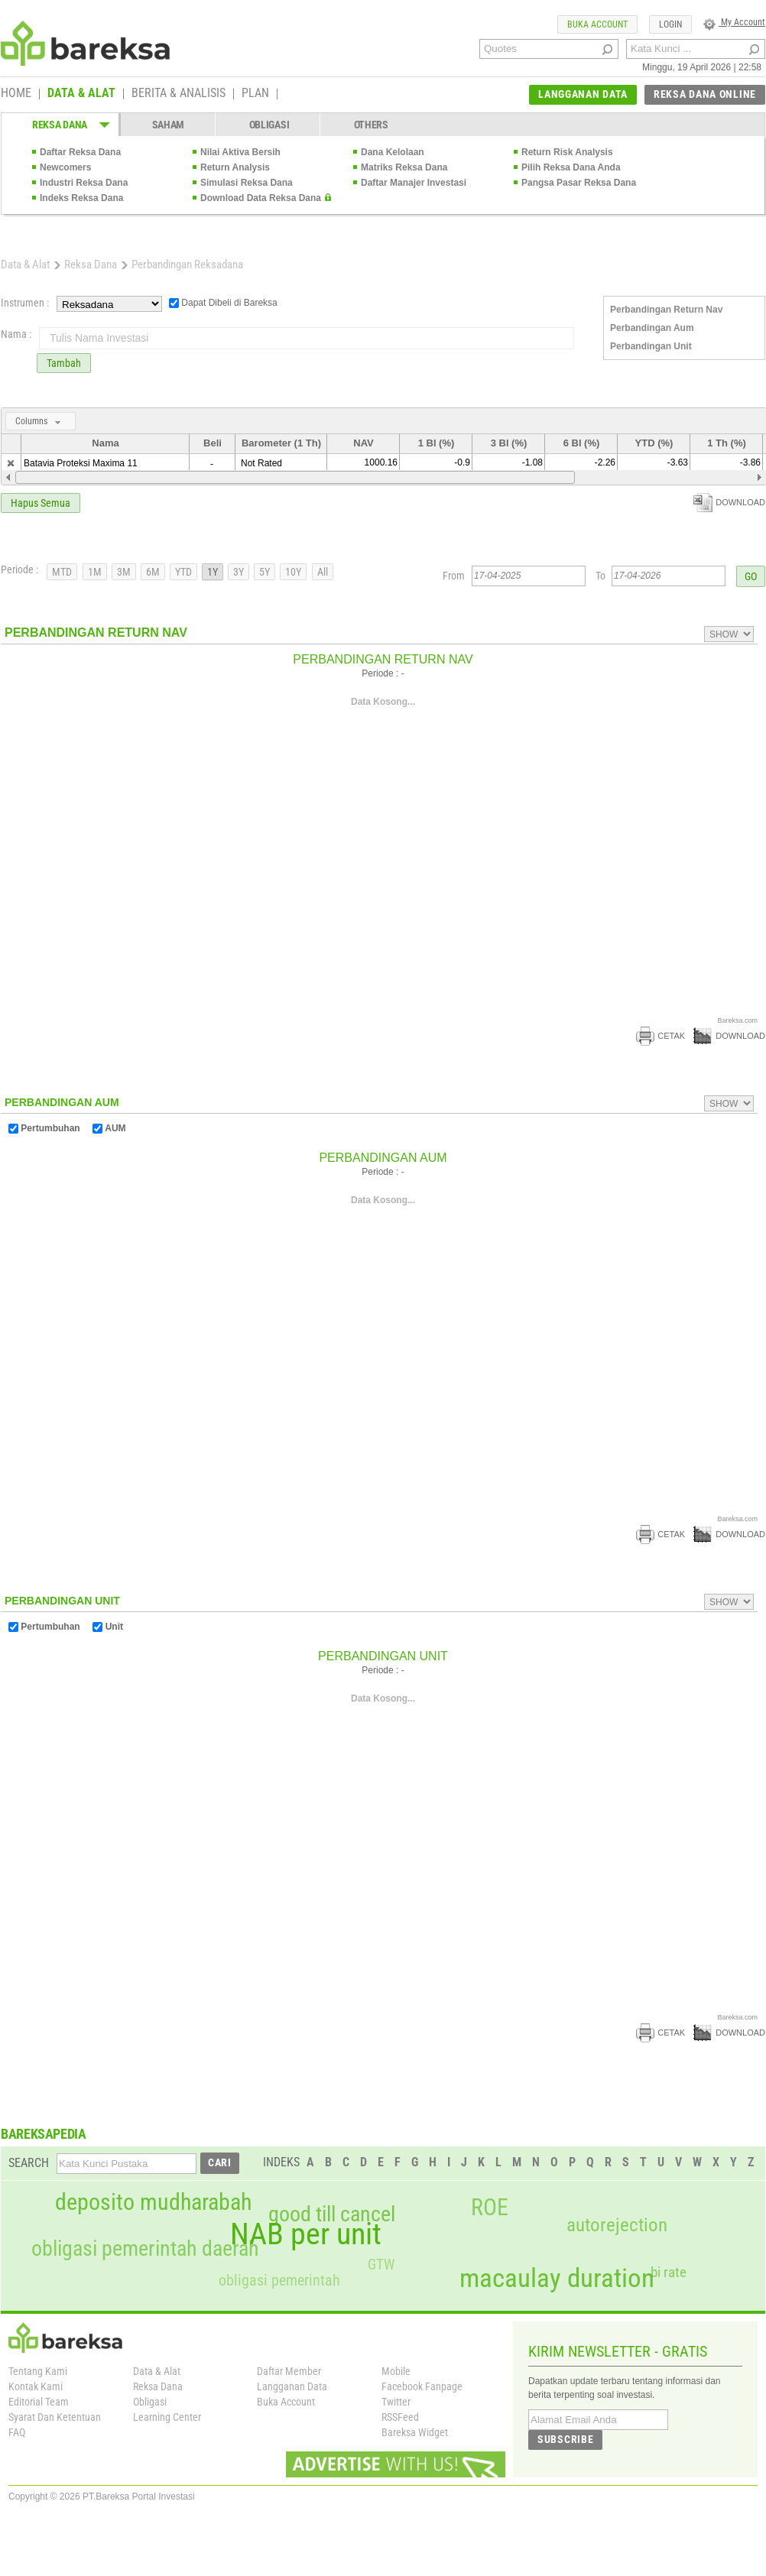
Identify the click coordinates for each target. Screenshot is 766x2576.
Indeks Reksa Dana (81, 198)
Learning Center (167, 2417)
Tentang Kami (37, 2371)
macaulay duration (556, 2278)
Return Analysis (235, 167)
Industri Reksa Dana (84, 182)
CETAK (660, 1035)
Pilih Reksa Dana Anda (571, 167)
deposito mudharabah (153, 2202)
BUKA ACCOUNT (597, 24)
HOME (16, 94)
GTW (381, 2264)
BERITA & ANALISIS (178, 94)
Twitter (396, 2402)
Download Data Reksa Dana (260, 198)
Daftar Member (289, 2371)
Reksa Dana (90, 264)
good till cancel (331, 2214)
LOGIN (670, 24)
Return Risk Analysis (567, 152)
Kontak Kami (35, 2386)
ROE (489, 2207)
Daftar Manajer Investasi (413, 182)
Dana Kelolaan (392, 152)
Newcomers (65, 167)
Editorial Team (38, 2402)
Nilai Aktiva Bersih (240, 152)
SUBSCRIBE (565, 2439)
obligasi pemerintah (279, 2280)
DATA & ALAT (81, 94)
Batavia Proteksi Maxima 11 (81, 463)
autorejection (616, 2224)
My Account (734, 22)
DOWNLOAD (729, 502)
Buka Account (286, 2402)
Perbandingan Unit (651, 346)
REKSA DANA (59, 124)
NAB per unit (305, 2234)
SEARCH (28, 2163)
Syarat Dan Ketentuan (54, 2417)
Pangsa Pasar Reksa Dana (578, 182)
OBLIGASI (269, 124)
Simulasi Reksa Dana (246, 182)
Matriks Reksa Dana (404, 167)
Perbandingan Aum (652, 328)
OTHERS (371, 124)
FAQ (16, 2432)
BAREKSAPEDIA (43, 2134)
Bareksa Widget (414, 2432)
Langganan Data (292, 2386)
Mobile (396, 2371)
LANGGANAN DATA (583, 94)
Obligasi (150, 2402)
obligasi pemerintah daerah (145, 2249)
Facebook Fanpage (422, 2386)
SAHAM (168, 124)
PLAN (255, 94)
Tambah (64, 363)
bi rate (668, 2272)
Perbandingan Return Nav (666, 309)
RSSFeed (400, 2417)
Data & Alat (25, 264)
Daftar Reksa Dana (80, 152)
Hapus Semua (40, 503)
